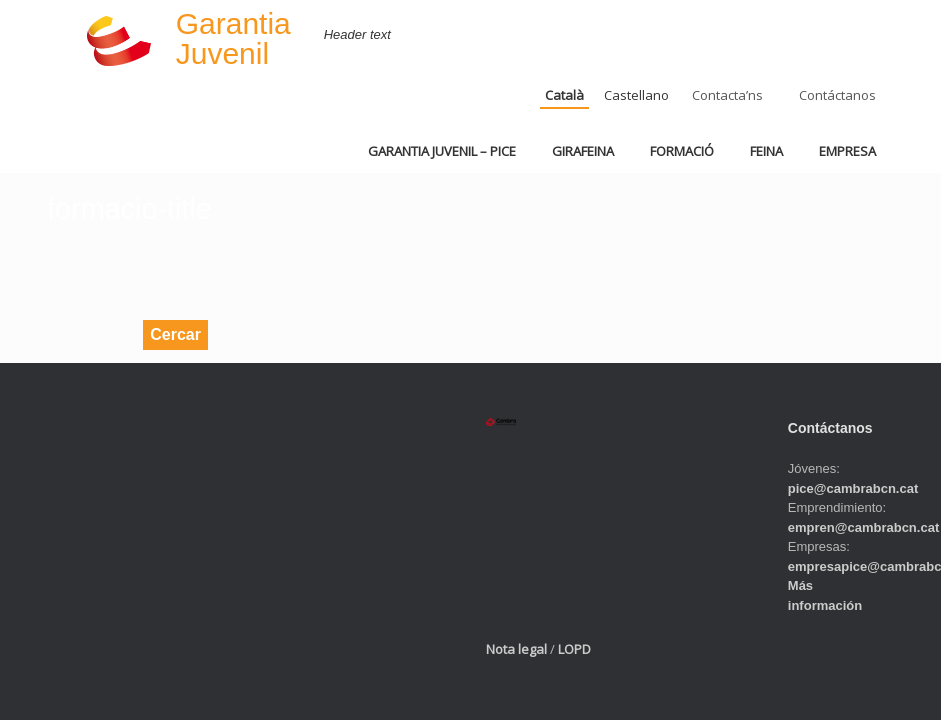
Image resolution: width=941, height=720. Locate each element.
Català (564, 95)
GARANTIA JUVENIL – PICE (442, 151)
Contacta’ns (727, 95)
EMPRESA (847, 151)
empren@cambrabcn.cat (863, 527)
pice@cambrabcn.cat (853, 488)
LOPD (574, 649)
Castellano (636, 95)
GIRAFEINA (583, 151)
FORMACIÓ (682, 151)
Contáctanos (837, 95)
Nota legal (516, 649)
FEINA (766, 151)
